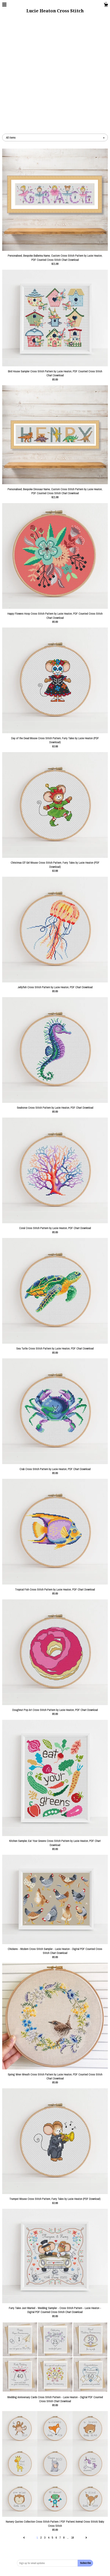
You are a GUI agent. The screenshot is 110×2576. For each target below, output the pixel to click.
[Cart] (106, 5)
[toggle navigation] (4, 4)
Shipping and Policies (55, 2495)
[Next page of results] (86, 2429)
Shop (55, 2483)
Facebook (55, 2517)
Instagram (55, 2540)
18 (72, 2429)
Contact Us (55, 2501)
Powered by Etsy (55, 2569)
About (55, 2489)
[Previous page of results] (24, 2429)
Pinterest (55, 2523)
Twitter (55, 2535)
